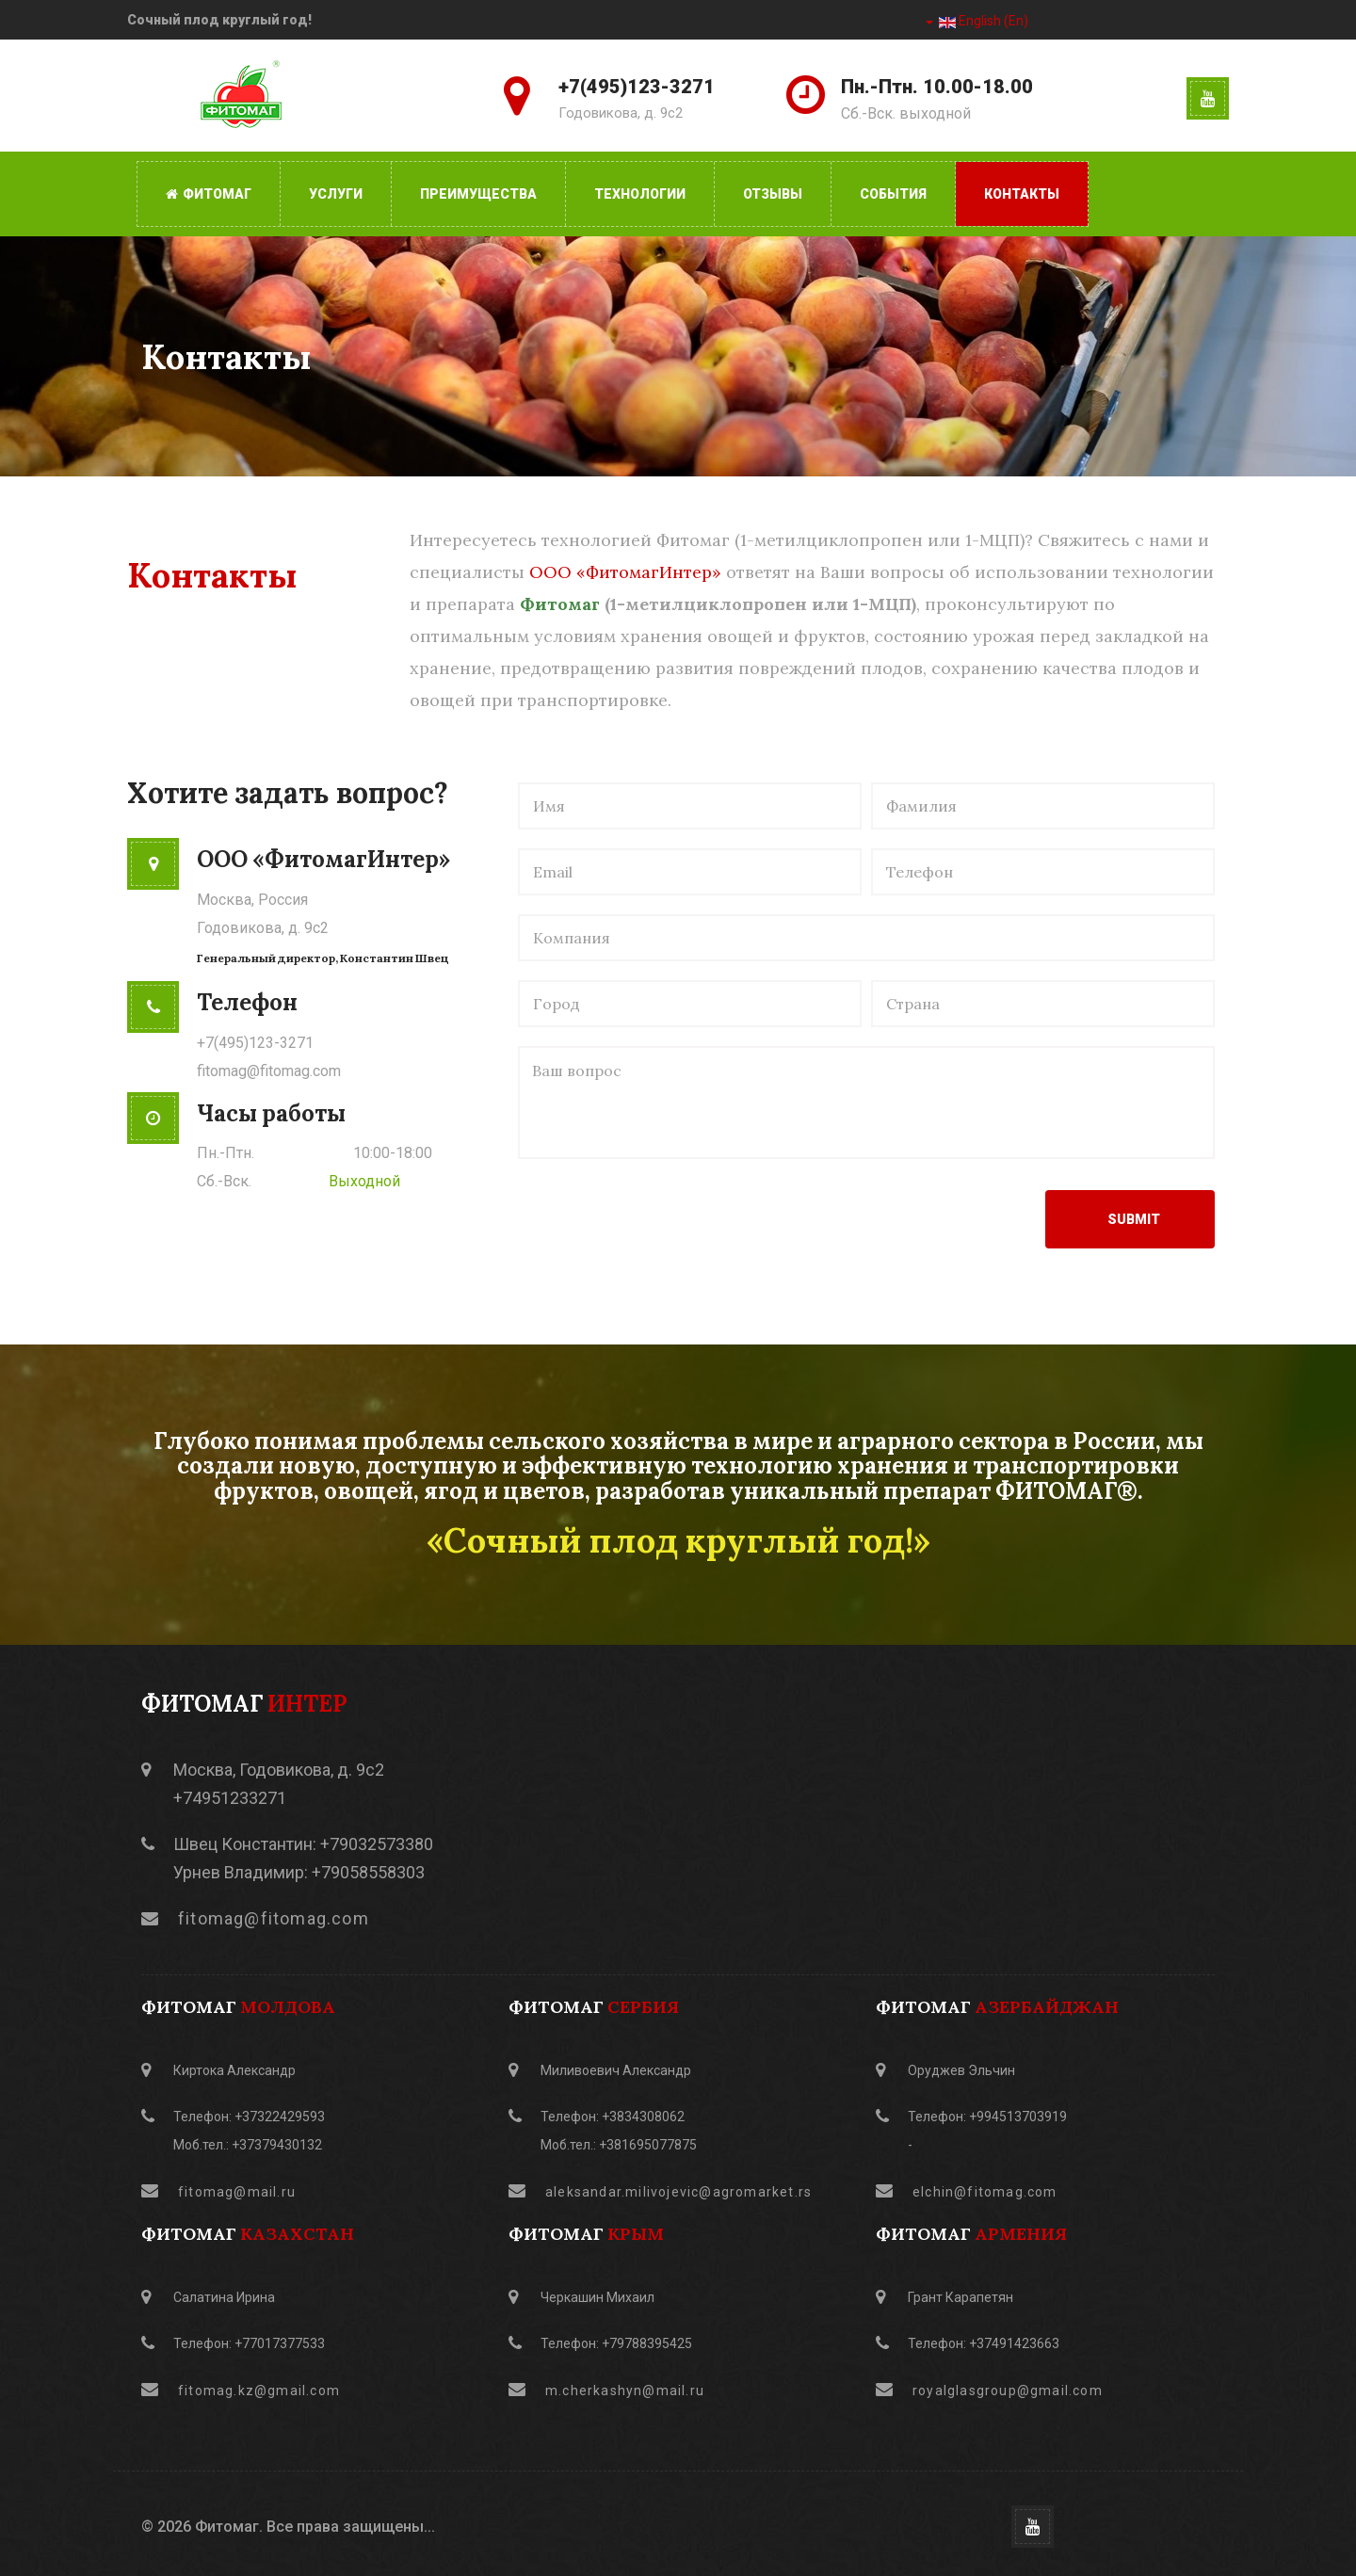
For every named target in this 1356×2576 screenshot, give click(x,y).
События (893, 193)
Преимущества (478, 193)
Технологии (640, 193)
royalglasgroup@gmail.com (1007, 2390)
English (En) (977, 20)
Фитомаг (208, 193)
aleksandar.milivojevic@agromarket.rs (678, 2191)
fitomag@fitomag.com (269, 1071)
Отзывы (772, 193)
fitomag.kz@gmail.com (259, 2390)
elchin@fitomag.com (984, 2191)
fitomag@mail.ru (237, 2191)
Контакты (1021, 193)
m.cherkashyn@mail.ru (624, 2390)
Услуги (336, 193)
